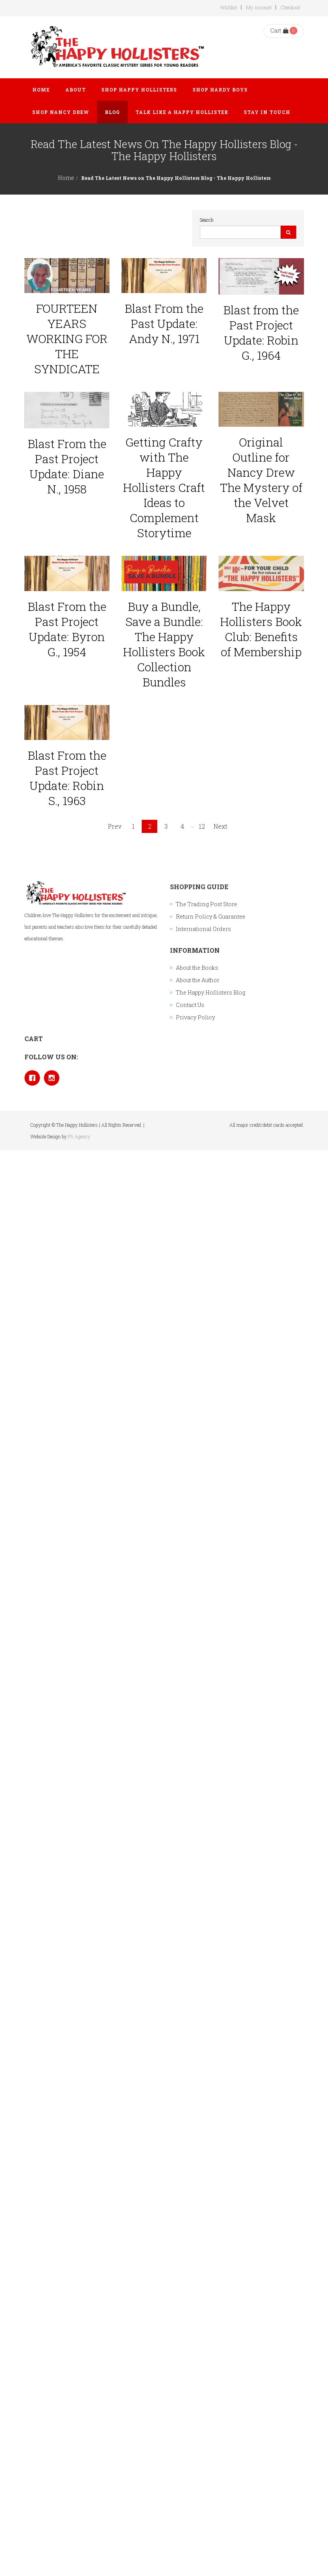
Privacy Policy (195, 1017)
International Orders (203, 929)
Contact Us (190, 1005)
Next (220, 826)
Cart (279, 30)
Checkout (290, 7)
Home (66, 177)
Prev (114, 826)
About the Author (197, 980)
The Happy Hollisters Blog (210, 992)
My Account (259, 7)
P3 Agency (79, 1136)
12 (202, 826)
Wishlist (228, 7)
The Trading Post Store (206, 904)
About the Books (197, 967)
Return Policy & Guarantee (210, 916)
